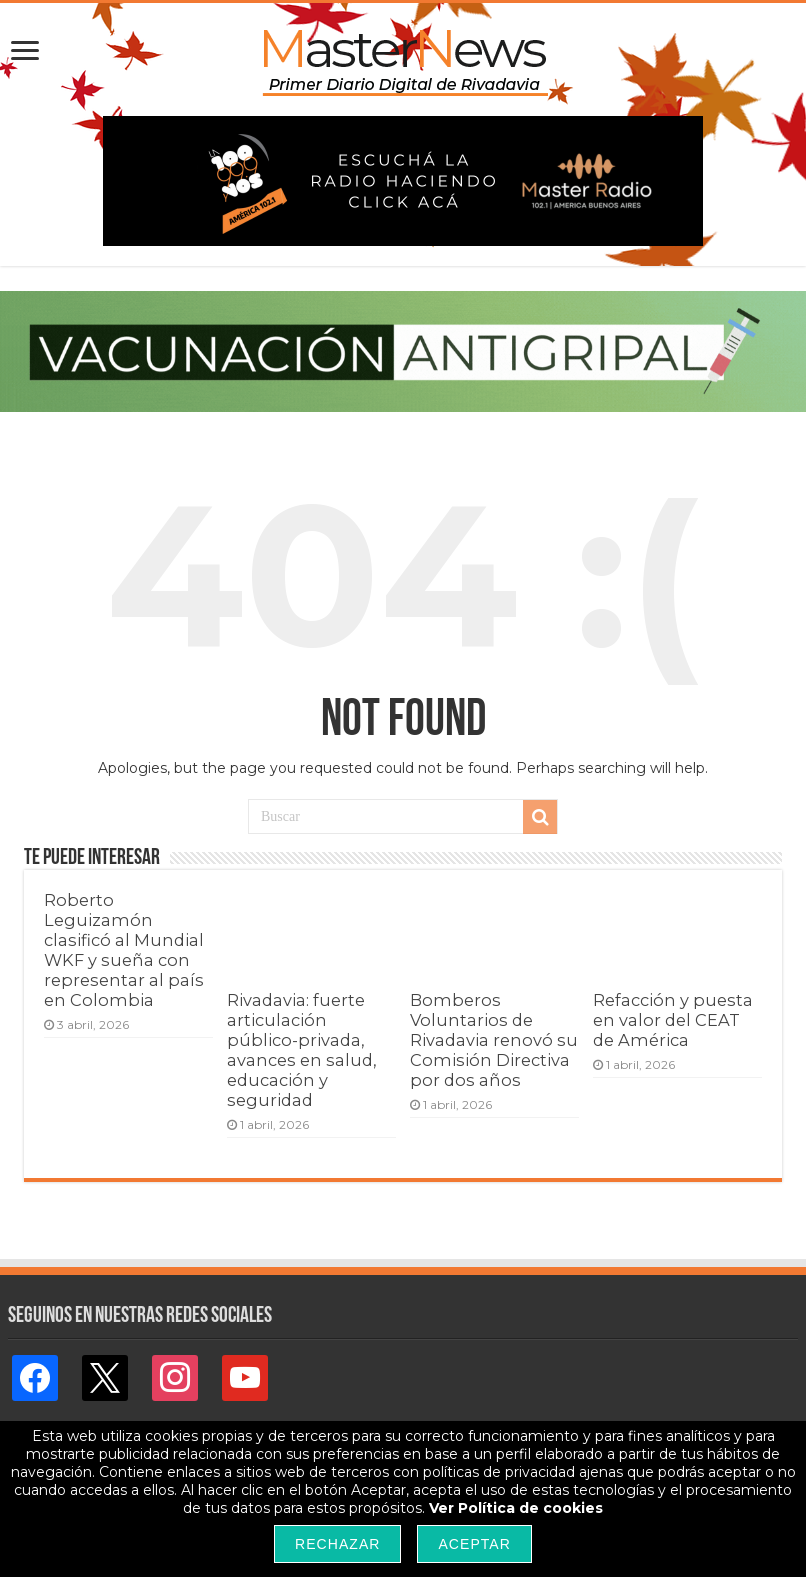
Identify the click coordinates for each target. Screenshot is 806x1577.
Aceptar (474, 1544)
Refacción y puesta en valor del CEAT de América (673, 1020)
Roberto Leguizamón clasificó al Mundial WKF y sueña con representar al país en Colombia (124, 950)
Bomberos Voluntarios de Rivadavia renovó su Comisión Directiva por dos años (494, 1040)
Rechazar (337, 1544)
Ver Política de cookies (516, 1508)
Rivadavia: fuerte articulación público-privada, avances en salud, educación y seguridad (301, 1050)
